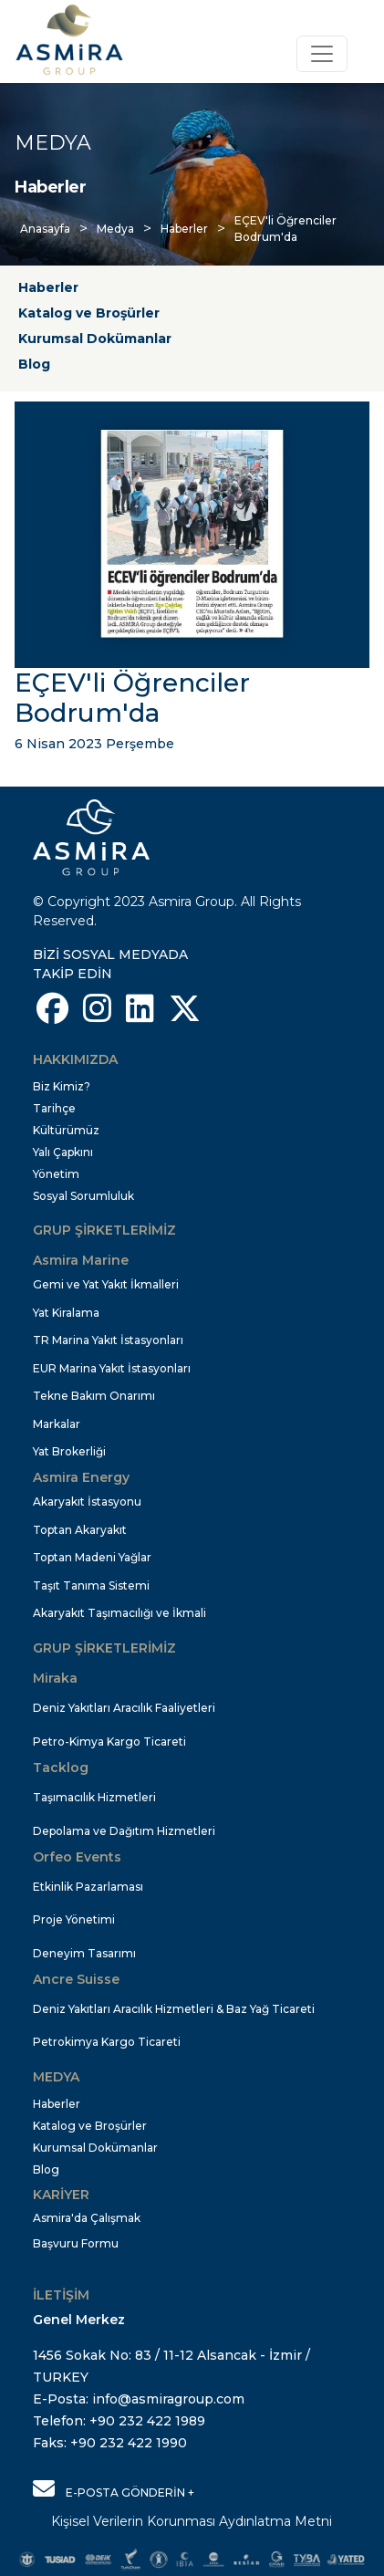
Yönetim (56, 1174)
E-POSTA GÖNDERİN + (113, 2488)
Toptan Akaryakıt (80, 1530)
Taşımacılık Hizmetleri (94, 1797)
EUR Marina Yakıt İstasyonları (112, 1368)
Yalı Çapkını (63, 1152)
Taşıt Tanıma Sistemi (91, 1585)
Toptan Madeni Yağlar (92, 1557)
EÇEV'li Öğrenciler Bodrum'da (285, 229)
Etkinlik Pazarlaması (88, 1886)
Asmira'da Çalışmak (86, 2218)
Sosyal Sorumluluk (83, 1196)
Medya (115, 228)
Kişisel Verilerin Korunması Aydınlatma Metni (191, 2521)
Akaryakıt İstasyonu (87, 1501)
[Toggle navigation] (322, 54)
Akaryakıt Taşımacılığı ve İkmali (119, 1613)
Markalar (56, 1424)
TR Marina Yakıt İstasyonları (108, 1340)
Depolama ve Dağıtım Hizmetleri (124, 1831)
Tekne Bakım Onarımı (94, 1396)
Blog (34, 364)
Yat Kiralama (66, 1312)
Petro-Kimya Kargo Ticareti (109, 1741)
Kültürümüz (66, 1130)
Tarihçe (54, 1108)
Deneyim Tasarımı (84, 1953)
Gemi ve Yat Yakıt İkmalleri (106, 1284)
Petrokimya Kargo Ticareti (107, 2042)
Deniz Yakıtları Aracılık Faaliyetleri (124, 1708)
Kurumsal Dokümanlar (94, 338)
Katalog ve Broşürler (89, 313)
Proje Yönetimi (74, 1919)
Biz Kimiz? (61, 1086)
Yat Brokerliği (69, 1451)
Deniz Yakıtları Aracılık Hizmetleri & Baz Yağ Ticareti (174, 2009)
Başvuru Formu (76, 2243)
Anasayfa (45, 228)
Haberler (184, 228)
